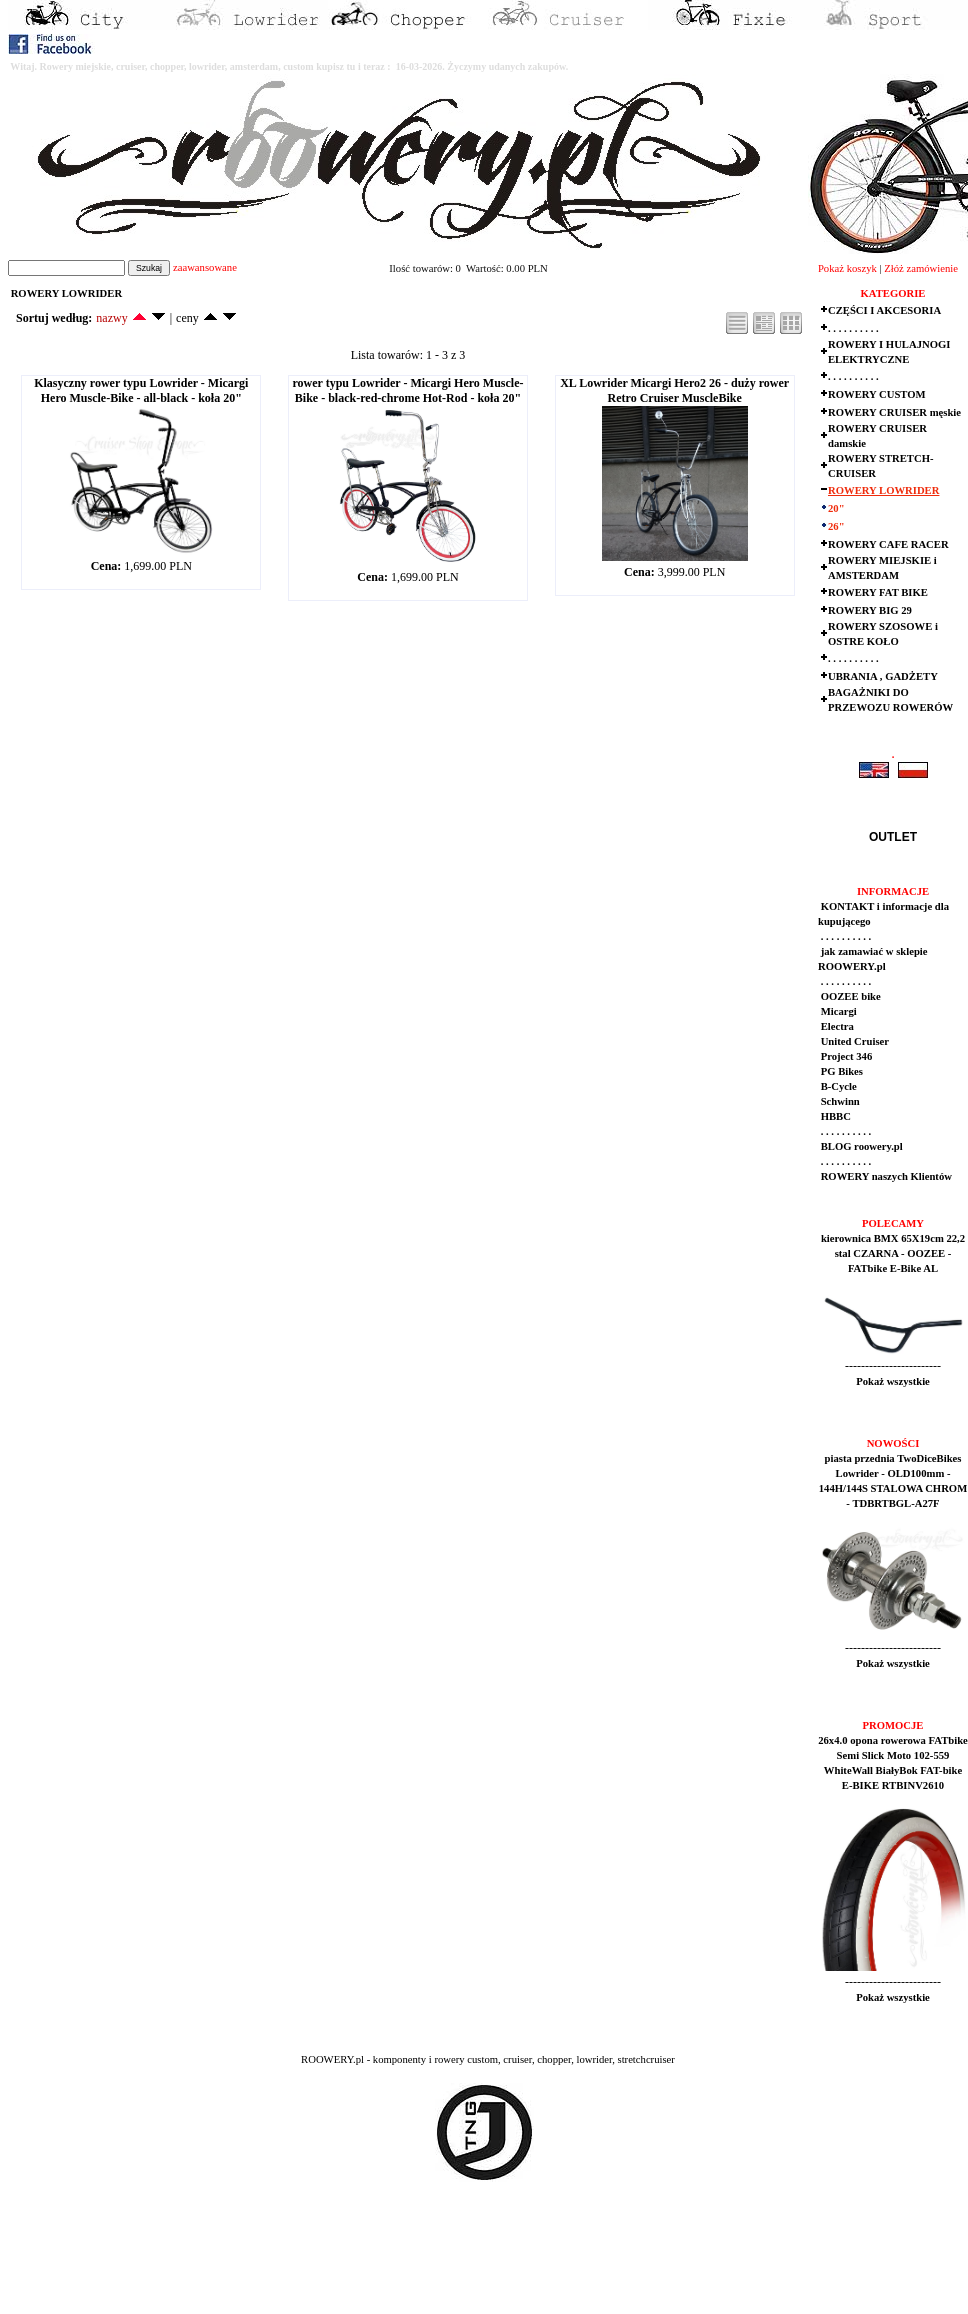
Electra (836, 1026)
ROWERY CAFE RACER (888, 544)
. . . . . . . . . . (853, 328)
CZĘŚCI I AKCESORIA (884, 310)
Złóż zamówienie (921, 268)
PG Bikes (840, 1071)
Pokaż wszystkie (893, 1381)
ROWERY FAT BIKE (878, 592)
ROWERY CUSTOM (877, 394)
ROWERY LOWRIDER (883, 490)
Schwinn (839, 1101)
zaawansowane (205, 267)
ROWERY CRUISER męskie (894, 412)
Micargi (837, 1011)
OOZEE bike (849, 996)
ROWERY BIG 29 (870, 610)
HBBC (834, 1116)
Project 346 (845, 1056)
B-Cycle (837, 1086)
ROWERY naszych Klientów (885, 1176)
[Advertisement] (372, 2265)
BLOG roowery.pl (860, 1146)
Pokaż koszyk (847, 268)
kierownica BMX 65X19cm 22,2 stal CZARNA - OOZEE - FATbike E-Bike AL (893, 1253)
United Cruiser (853, 1041)
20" (836, 508)
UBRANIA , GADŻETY (883, 676)
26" (836, 526)
